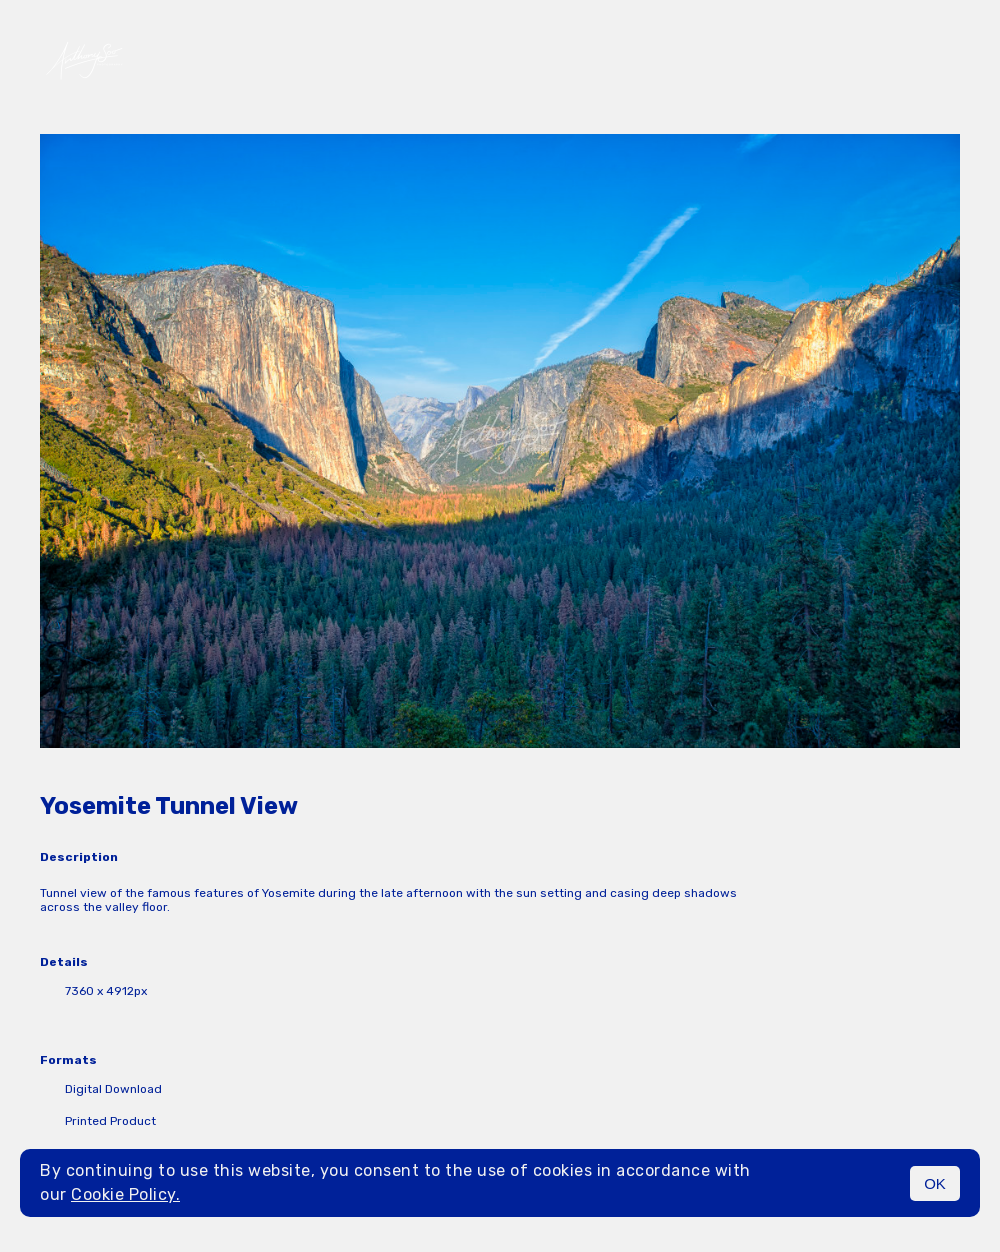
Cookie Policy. (125, 1194)
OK (935, 1183)
